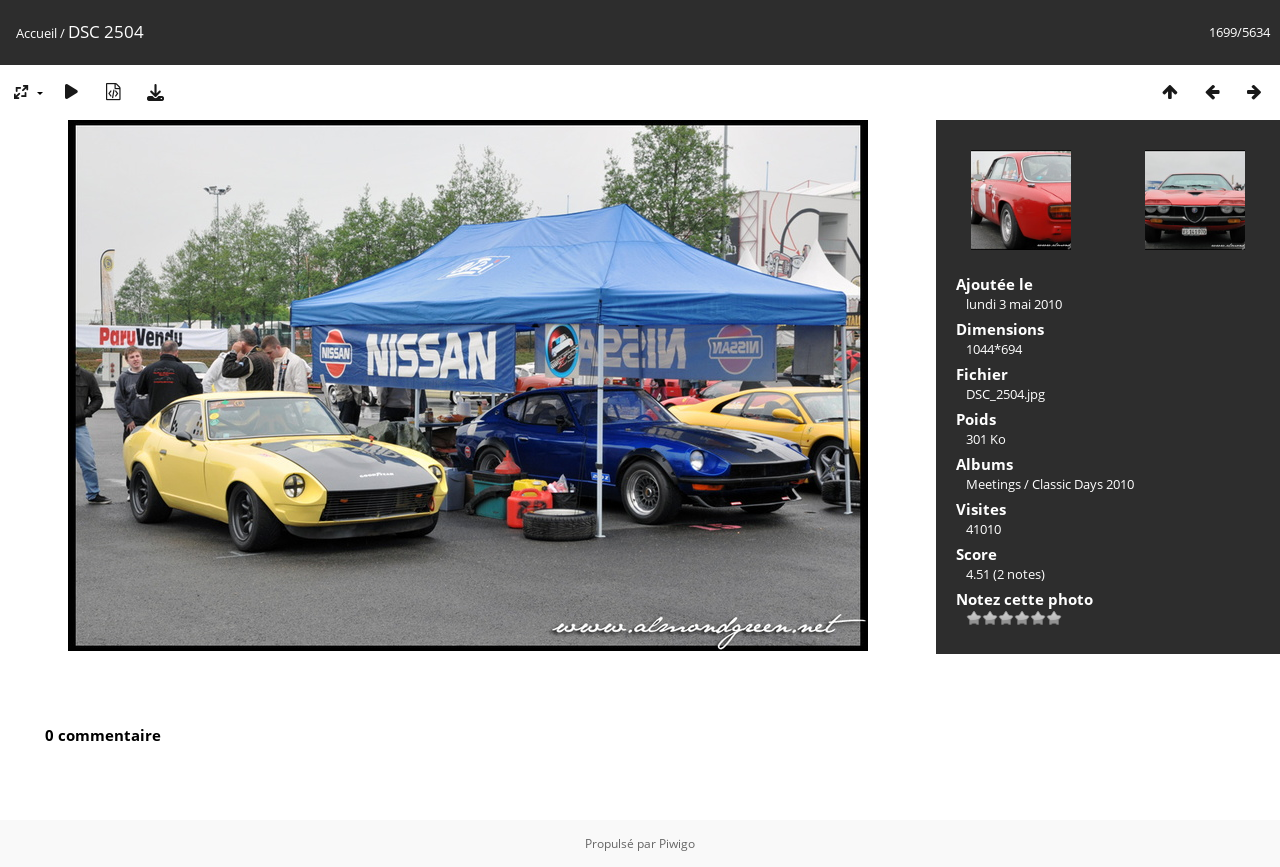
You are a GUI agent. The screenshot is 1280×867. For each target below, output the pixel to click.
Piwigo (677, 843)
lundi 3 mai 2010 (1014, 304)
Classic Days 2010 (1083, 484)
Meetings (993, 484)
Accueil (36, 33)
